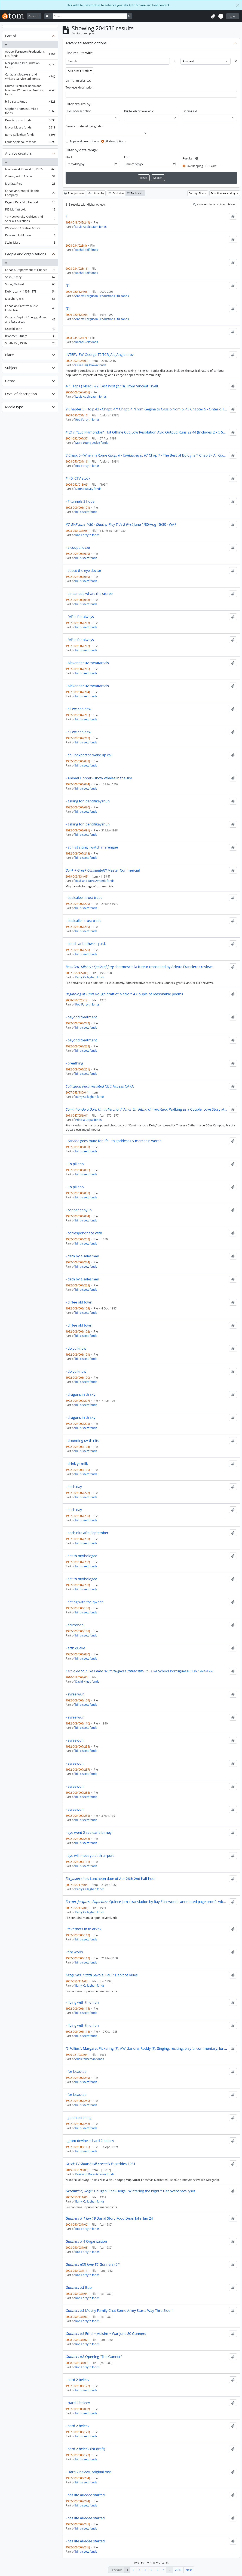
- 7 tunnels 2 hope (80, 501)
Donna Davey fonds (88, 489)
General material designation (85, 126)
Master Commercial (103, 870)
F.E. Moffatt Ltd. (30, 210)
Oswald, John (30, 329)
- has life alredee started (85, 2495)
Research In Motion (30, 236)
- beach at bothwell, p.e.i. (86, 944)
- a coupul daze (78, 547)
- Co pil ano (75, 1164)
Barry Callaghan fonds (30, 135)
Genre (10, 380)
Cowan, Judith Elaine (30, 177)
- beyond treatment (81, 1017)
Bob (79, 2287)
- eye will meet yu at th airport (90, 1856)
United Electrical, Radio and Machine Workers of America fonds (30, 90)
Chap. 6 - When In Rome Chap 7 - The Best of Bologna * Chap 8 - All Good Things (147, 455)
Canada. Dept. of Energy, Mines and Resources (30, 319)
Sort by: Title (196, 193)
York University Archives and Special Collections (30, 219)
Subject (11, 367)
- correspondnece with (84, 1233)
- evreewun (75, 1740)
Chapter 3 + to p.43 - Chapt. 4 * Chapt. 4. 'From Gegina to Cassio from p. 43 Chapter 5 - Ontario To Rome (147, 409)
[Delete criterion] (236, 61)
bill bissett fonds (30, 102)
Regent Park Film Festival (30, 203)
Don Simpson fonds (30, 121)
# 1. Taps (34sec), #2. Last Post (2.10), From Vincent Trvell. (112, 386)
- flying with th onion (82, 2002)
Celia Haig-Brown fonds (90, 365)
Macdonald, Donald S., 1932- (30, 170)
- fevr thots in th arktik (84, 1929)
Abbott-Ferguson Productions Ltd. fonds (30, 54)
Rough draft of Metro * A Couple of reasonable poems (124, 994)
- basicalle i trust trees (83, 921)
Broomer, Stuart (30, 337)
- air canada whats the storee (89, 594)
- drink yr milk (77, 1464)
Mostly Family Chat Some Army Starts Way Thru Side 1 (119, 2310)
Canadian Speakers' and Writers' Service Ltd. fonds (30, 77)
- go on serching (78, 2118)
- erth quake (75, 1648)
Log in (231, 16)
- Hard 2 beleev (78, 2403)
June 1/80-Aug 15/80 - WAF (121, 524)
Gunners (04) (93, 2264)
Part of (10, 35)
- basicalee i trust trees (84, 898)
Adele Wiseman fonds (89, 2059)
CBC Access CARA (100, 1086)
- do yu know (76, 1348)
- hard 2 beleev (77, 2380)
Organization (86, 2241)
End (126, 157)
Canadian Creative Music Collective (30, 308)
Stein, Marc (30, 243)
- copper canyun (79, 1210)
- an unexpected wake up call (89, 755)
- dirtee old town (79, 1302)
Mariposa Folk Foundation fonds (30, 65)
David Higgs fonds (87, 1681)
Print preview (74, 193)
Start (69, 157)
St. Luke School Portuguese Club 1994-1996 (140, 1671)
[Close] (237, 5)
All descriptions (115, 141)
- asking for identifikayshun (88, 801)
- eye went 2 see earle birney (89, 1832)
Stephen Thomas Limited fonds (30, 111)
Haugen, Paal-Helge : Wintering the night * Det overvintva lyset (130, 2191)
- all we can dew (78, 709)
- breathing (74, 1063)
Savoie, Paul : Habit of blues (102, 1975)
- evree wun (75, 1694)
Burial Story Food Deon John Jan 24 (109, 2218)
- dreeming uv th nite (82, 1440)
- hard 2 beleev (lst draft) (85, 2449)
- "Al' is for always (80, 617)
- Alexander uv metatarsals (87, 663)
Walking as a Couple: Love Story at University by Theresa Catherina (147, 1109)
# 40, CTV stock (78, 478)
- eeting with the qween (84, 1602)
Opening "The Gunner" (94, 2357)
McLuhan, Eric (30, 299)
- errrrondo (75, 1625)
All (6, 44)
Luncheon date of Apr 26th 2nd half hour (111, 1879)
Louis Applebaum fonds (30, 142)
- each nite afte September (87, 1533)
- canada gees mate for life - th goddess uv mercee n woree (113, 1141)
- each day (74, 1487)
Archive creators (18, 153)
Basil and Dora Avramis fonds (94, 881)
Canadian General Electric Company (30, 193)
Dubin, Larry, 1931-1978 (30, 292)
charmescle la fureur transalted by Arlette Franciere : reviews (139, 967)
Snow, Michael (30, 285)
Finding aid (190, 111)
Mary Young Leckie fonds (91, 443)
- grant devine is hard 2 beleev (90, 2141)
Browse (33, 16)
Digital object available (139, 111)
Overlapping (195, 166)
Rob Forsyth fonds (87, 420)
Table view (135, 193)
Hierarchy (96, 193)
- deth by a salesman (82, 1256)
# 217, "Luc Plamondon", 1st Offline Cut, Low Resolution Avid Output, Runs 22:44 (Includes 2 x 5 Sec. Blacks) (147, 432)
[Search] (90, 16)
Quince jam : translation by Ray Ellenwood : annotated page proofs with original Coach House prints (147, 1902)
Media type (14, 406)
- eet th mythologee (81, 1556)
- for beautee (76, 2071)
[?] (68, 285)
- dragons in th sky (80, 1394)
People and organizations (25, 254)
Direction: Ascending (223, 193)
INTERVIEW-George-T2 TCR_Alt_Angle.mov (100, 355)
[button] (213, 16)
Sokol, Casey (30, 278)
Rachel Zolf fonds (86, 250)
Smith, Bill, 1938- (30, 344)
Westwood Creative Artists (30, 229)
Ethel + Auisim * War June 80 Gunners (106, 2334)
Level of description (21, 393)
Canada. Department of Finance (30, 271)
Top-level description (79, 87)
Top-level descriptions (84, 141)
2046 (178, 2570)
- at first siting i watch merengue (92, 847)
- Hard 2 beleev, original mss (89, 2472)
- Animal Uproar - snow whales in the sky (99, 778)
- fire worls (74, 1952)
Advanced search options (86, 43)
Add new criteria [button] (79, 71)
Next (189, 2570)
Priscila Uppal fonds (88, 1120)
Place (9, 354)
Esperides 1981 (100, 2164)
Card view (116, 193)
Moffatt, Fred (30, 184)
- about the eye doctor (83, 570)
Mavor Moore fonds (30, 128)
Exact (212, 166)
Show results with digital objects (214, 204)
